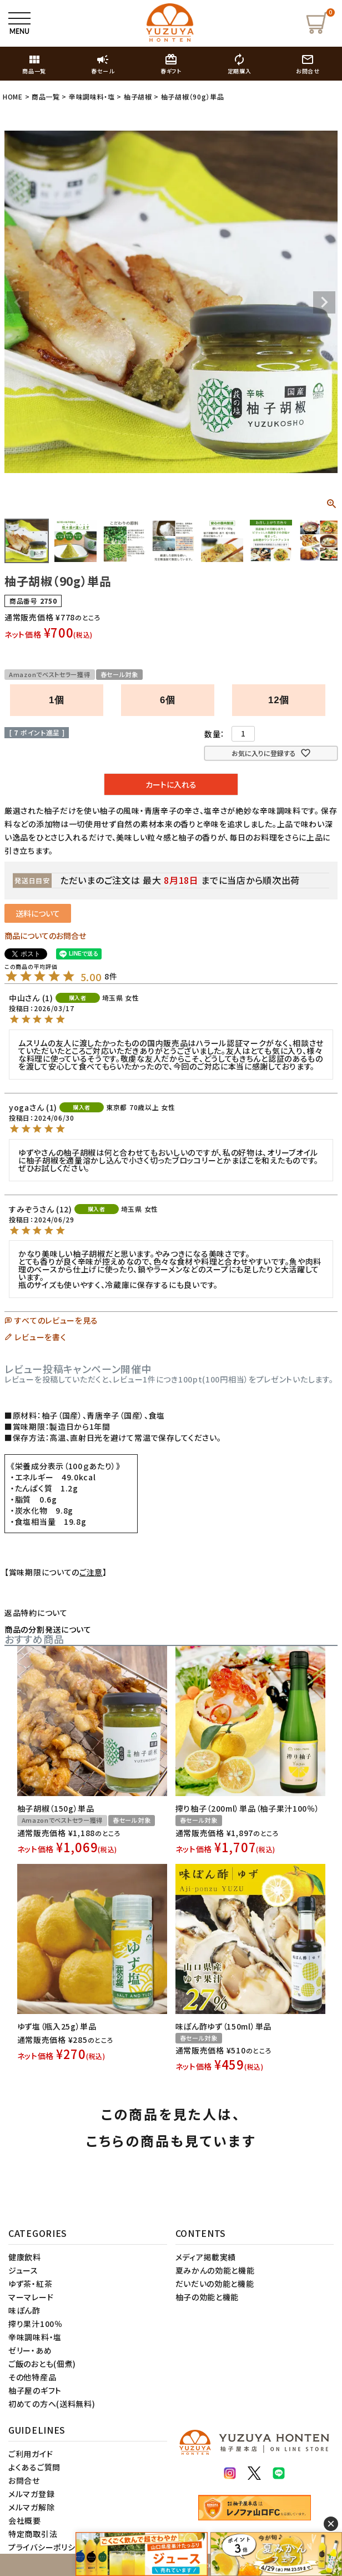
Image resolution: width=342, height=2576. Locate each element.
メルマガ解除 (31, 2507)
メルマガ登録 (31, 2493)
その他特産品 (32, 2377)
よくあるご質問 (34, 2467)
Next (324, 302)
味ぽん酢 (24, 2310)
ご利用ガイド (30, 2453)
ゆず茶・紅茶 (30, 2283)
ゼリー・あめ (30, 2350)
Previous (18, 302)
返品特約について (36, 1612)
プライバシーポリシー (45, 2547)
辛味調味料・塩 (92, 96)
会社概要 (24, 2520)
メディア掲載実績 (206, 2256)
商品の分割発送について (48, 1629)
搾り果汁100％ (35, 2323)
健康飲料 (24, 2256)
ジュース (23, 2270)
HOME (13, 96)
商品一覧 (46, 96)
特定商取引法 (32, 2533)
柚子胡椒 (138, 96)
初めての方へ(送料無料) (51, 2403)
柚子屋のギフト (35, 2390)
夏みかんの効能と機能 (215, 2270)
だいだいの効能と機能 (214, 2283)
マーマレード (30, 2297)
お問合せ (24, 2480)
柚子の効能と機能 (207, 2297)
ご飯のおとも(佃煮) (42, 2363)
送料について (38, 913)
